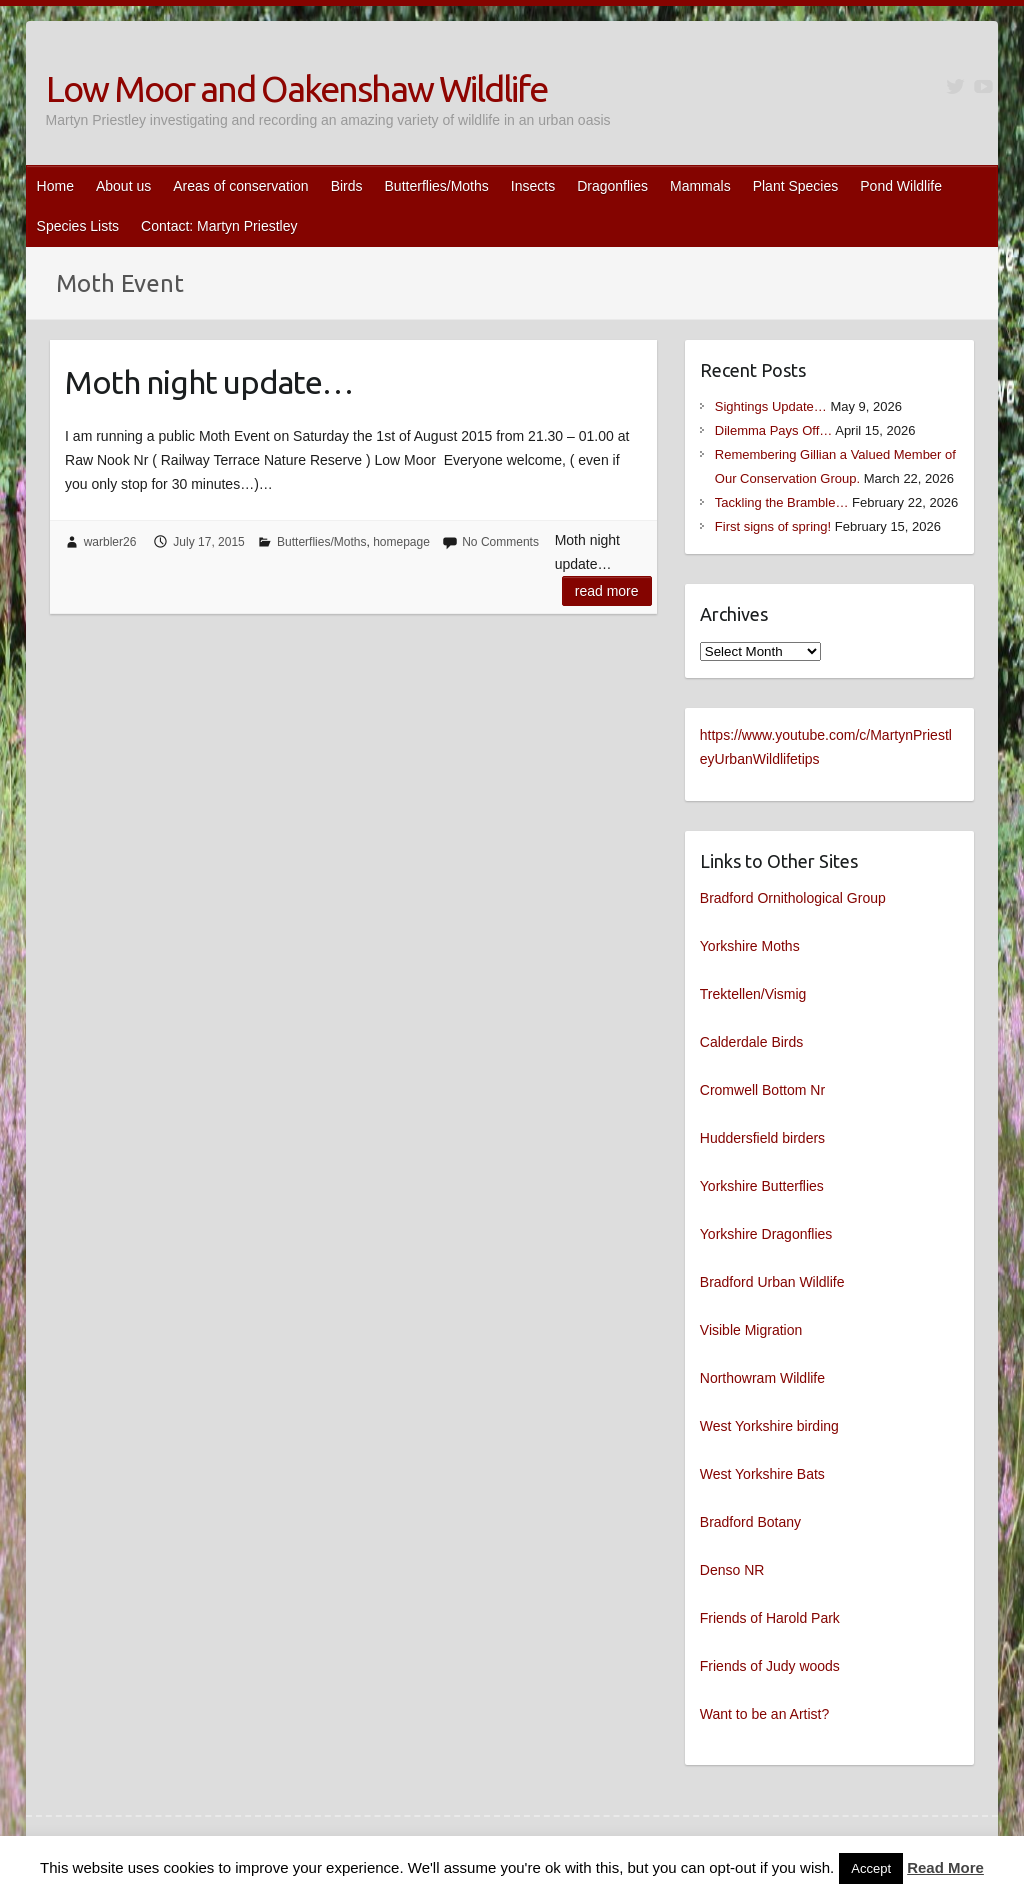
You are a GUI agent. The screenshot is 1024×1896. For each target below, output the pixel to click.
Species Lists (78, 226)
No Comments (500, 542)
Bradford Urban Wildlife (772, 1282)
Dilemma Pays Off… (774, 430)
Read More (945, 1867)
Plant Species (796, 186)
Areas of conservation (240, 186)
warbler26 (110, 542)
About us (123, 186)
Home (55, 186)
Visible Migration (751, 1330)
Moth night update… (209, 382)
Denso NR (732, 1570)
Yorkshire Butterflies (762, 1186)
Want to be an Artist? (764, 1714)
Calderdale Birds (752, 1042)
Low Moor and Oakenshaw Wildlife (296, 88)
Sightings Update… (771, 406)
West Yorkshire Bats (762, 1474)
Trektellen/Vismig (753, 994)
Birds (347, 186)
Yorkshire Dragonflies (766, 1234)
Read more (607, 591)
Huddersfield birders (762, 1138)
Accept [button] (871, 1868)
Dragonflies (612, 186)
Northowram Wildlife (762, 1378)
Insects (533, 186)
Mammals (700, 186)
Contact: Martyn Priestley (219, 226)
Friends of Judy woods (770, 1666)
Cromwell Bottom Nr (762, 1090)
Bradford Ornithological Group (793, 898)
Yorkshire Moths (750, 946)
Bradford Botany (750, 1522)
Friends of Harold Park (770, 1618)
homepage (401, 542)
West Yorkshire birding (769, 1426)
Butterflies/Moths (437, 186)
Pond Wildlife (901, 186)
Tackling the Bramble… (782, 502)
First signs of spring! (773, 526)
